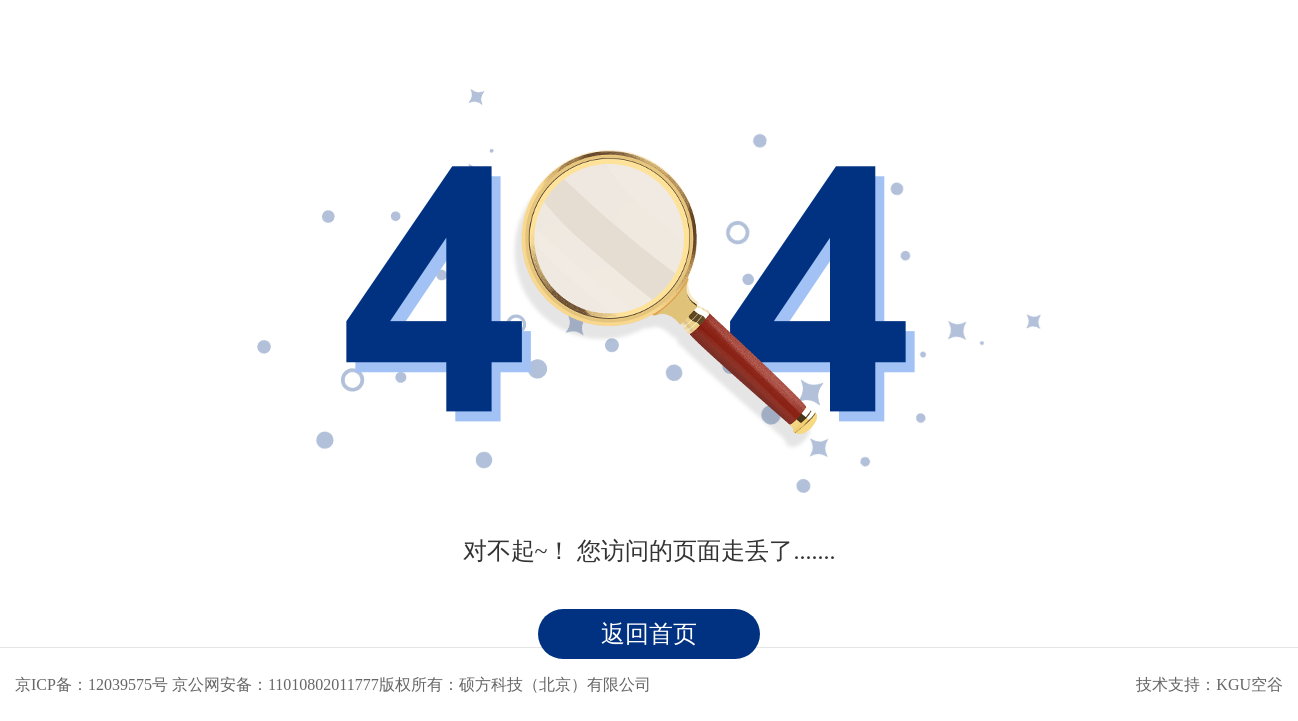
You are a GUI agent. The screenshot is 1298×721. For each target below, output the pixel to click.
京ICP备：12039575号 (91, 684)
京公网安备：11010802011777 (275, 684)
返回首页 (649, 634)
